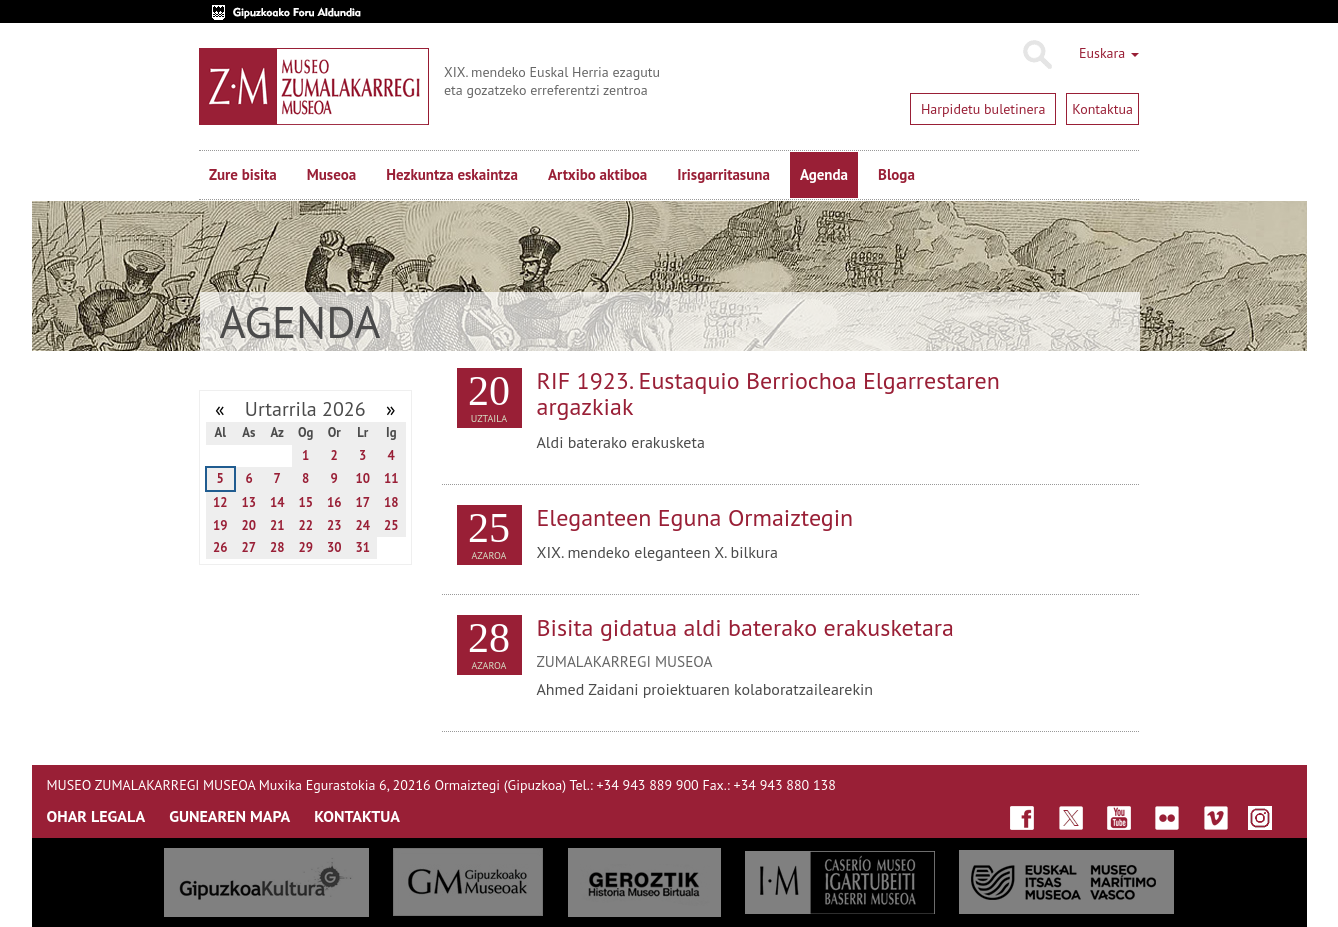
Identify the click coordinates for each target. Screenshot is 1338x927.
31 (362, 547)
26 (220, 547)
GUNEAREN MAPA (229, 816)
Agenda (824, 174)
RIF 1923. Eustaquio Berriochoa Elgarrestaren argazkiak (768, 393)
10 (362, 478)
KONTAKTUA (357, 816)
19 (220, 525)
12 (220, 502)
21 (277, 525)
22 (305, 525)
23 (334, 525)
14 (277, 502)
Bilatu (1036, 55)
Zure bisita (243, 174)
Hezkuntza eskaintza (452, 174)
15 (305, 502)
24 (362, 525)
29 (305, 547)
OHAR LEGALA (96, 816)
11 (391, 478)
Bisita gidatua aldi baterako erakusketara (745, 627)
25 (391, 525)
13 (248, 502)
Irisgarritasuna (723, 174)
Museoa (331, 174)
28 (277, 547)
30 (334, 547)
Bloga (896, 174)
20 (248, 525)
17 (362, 502)
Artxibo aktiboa (597, 174)
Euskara (1109, 53)
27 (248, 547)
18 (391, 502)
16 (334, 502)
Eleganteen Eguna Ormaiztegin (695, 517)
